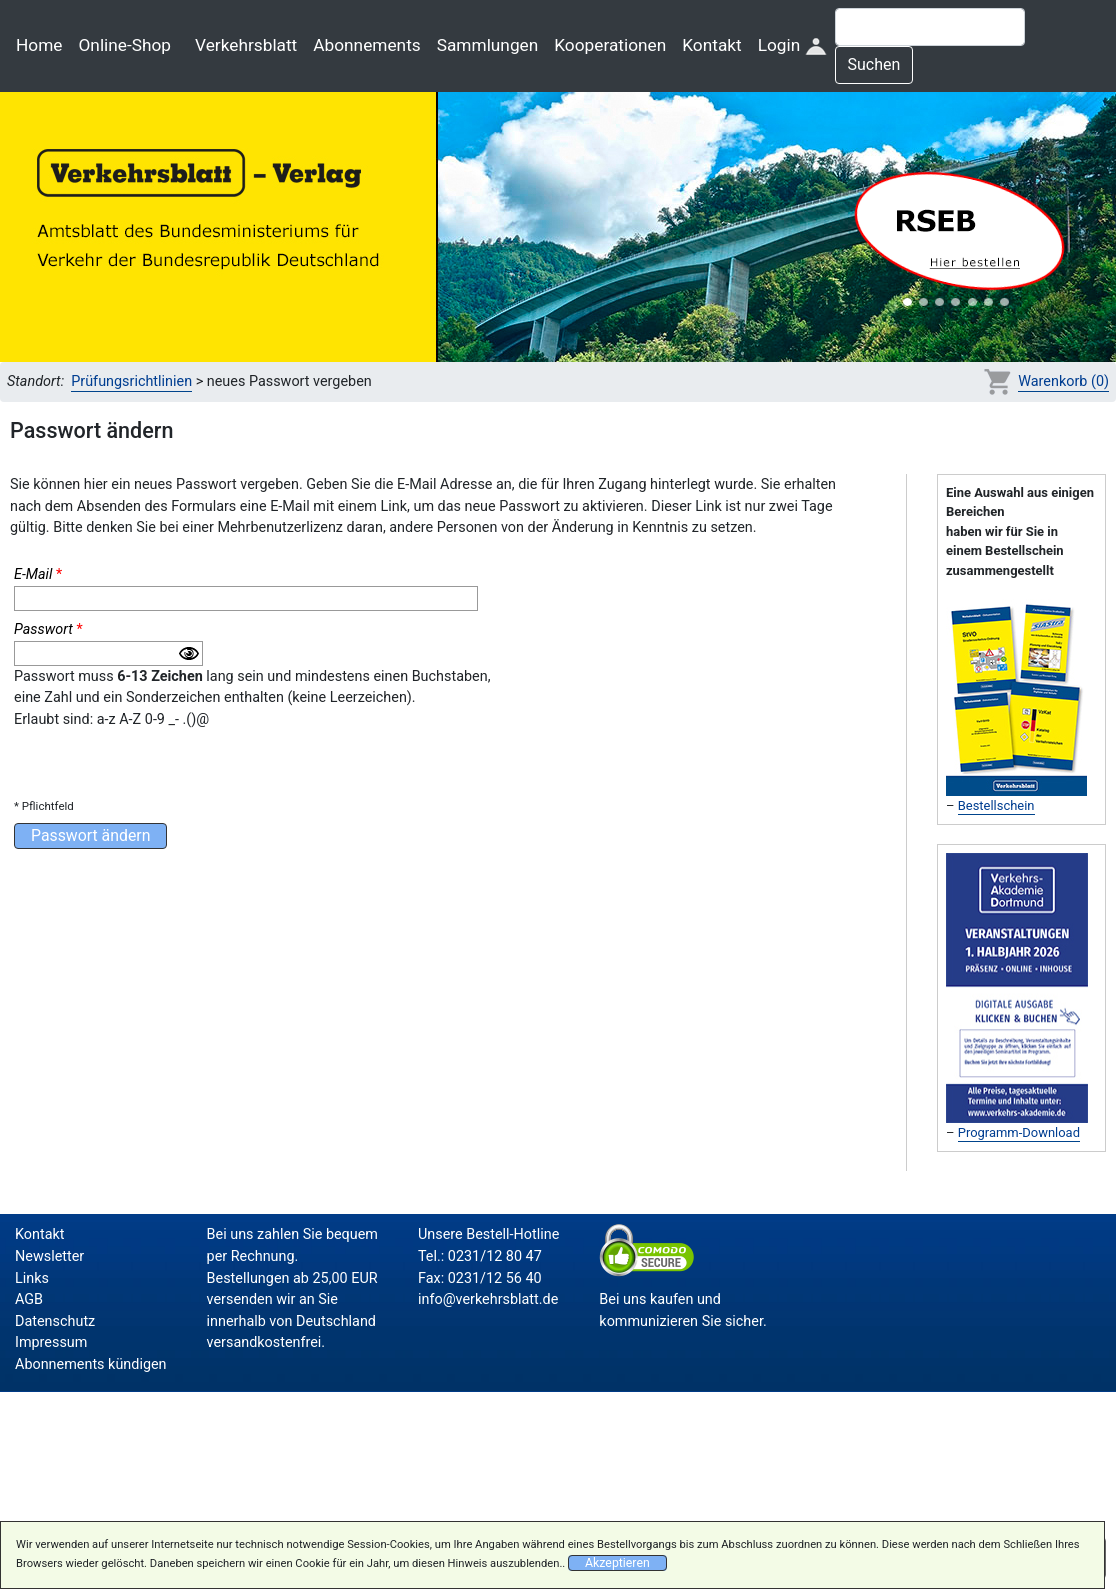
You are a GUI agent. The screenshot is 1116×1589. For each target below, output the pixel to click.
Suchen (874, 64)
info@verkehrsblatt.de (488, 1299)
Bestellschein (996, 805)
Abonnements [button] (366, 45)
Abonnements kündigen (91, 1364)
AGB (29, 1299)
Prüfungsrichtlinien (131, 381)
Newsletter (49, 1256)
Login (792, 45)
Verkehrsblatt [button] (246, 45)
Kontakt (711, 45)
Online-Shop (124, 45)
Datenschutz (55, 1321)
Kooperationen (610, 45)
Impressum (51, 1342)
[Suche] (930, 27)
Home (39, 45)
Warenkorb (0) (1063, 381)
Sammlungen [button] (488, 45)
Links (32, 1278)
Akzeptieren (617, 1563)
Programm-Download (1019, 1132)
